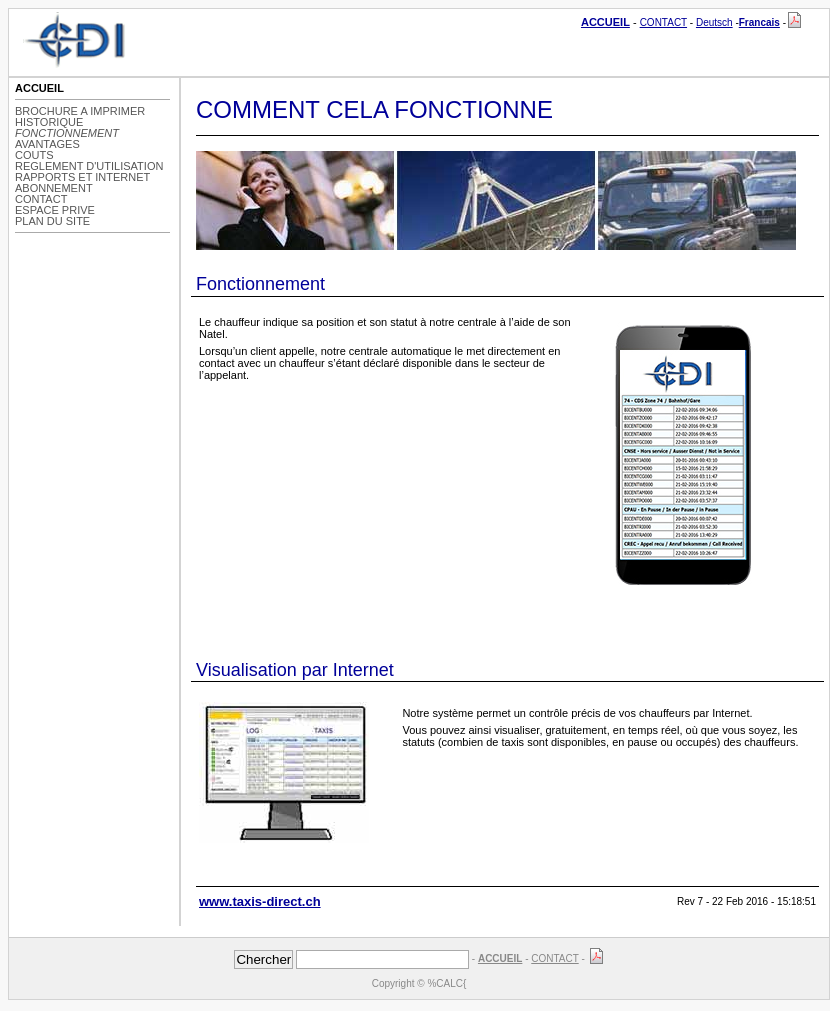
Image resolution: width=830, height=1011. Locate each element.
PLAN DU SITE (52, 221)
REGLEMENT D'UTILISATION (89, 166)
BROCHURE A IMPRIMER (80, 111)
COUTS (34, 155)
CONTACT (663, 22)
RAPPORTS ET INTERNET (82, 177)
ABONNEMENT (54, 188)
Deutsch (714, 22)
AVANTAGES (47, 144)
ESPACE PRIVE (55, 210)
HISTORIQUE (49, 122)
